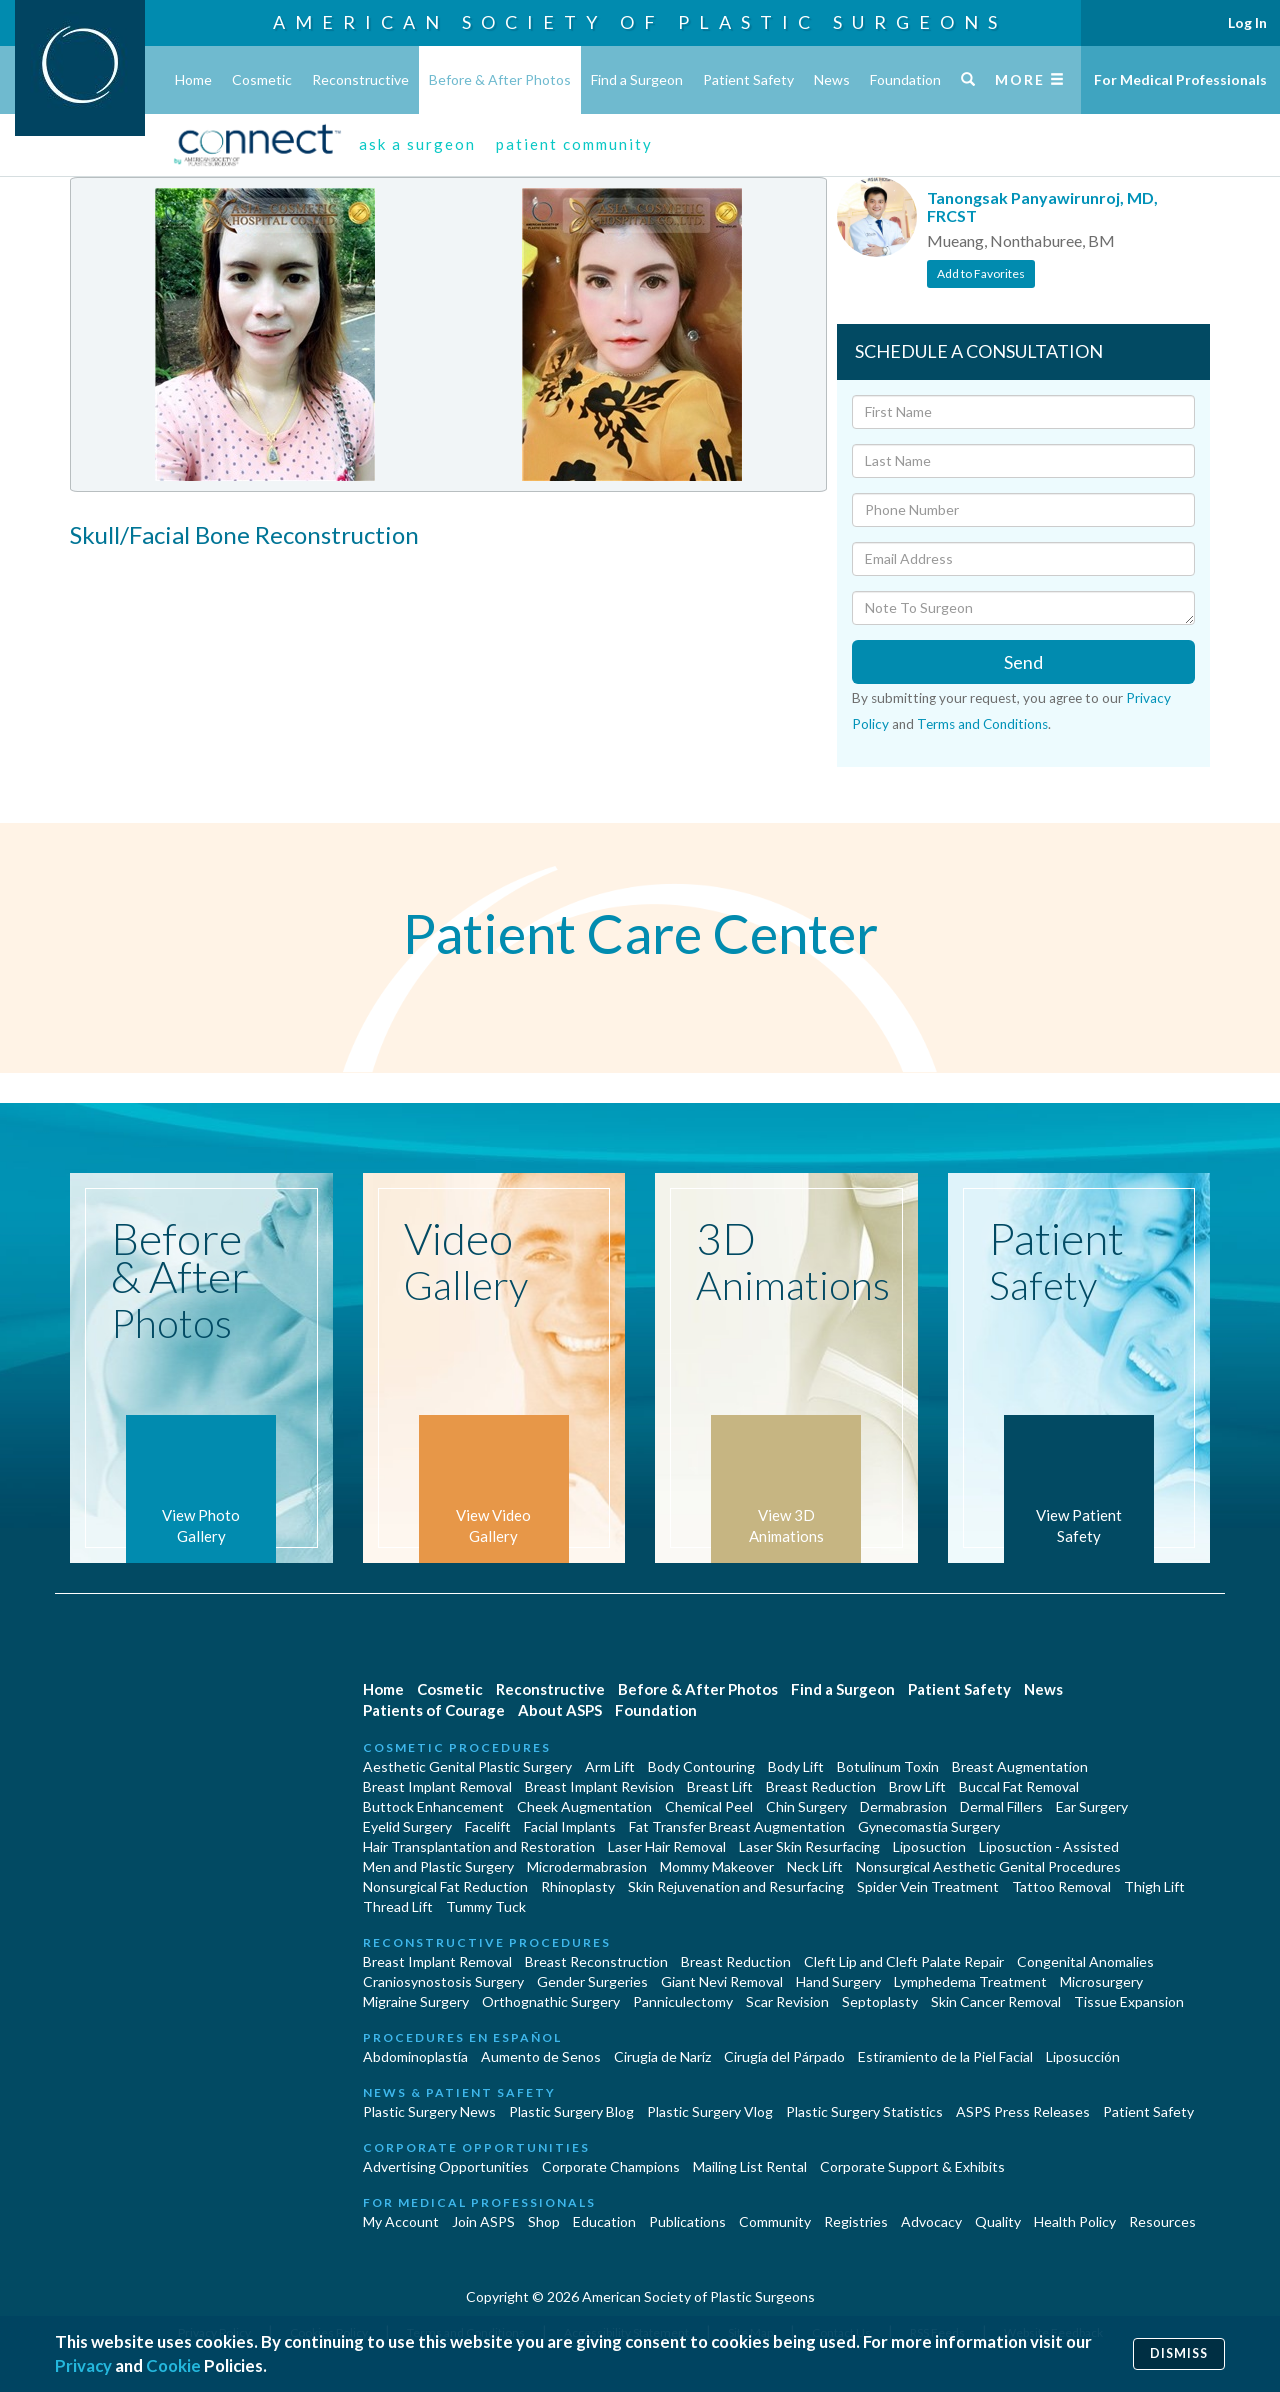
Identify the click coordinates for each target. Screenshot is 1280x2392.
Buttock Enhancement (433, 1806)
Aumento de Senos (541, 2056)
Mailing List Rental (750, 2166)
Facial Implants (570, 1826)
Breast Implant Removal (437, 1786)
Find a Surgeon (637, 79)
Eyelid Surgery (407, 1826)
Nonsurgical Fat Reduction (445, 1886)
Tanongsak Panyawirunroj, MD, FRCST (1042, 206)
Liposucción (1083, 2056)
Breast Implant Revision (599, 1786)
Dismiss (1179, 2353)
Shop (544, 2221)
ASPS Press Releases (1023, 2111)
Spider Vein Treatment (928, 1886)
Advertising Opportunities (446, 2166)
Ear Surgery (1092, 1806)
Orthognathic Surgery (551, 2001)
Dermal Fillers (1001, 1806)
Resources (1162, 2221)
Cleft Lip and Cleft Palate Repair (904, 1961)
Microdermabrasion (587, 1866)
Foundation (905, 79)
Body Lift (796, 1766)
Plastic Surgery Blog (571, 2111)
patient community (574, 144)
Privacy (83, 2365)
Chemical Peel (709, 1806)
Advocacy (931, 2221)
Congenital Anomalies (1085, 1961)
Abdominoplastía (415, 2056)
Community (775, 2221)
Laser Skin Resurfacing (809, 1846)
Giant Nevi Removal (722, 1981)
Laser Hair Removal (667, 1846)
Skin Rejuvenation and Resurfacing (736, 1886)
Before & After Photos (500, 79)
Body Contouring (701, 1766)
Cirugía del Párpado (784, 2056)
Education (604, 2221)
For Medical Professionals (1180, 79)
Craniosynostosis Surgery (443, 1981)
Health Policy (1075, 2221)
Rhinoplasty (578, 1886)
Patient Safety (748, 79)
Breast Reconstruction (596, 1961)
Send (1023, 662)
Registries (856, 2221)
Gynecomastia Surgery (929, 1826)
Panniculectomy (683, 2001)
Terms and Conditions (982, 724)
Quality (998, 2221)
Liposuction (929, 1846)
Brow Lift (917, 1786)
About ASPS (560, 1710)
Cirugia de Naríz (662, 2056)
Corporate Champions (611, 2166)
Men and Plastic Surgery (438, 1866)
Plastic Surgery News (429, 2111)
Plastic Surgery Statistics (864, 2111)
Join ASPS (483, 2221)
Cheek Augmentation (584, 1806)
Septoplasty (880, 2001)
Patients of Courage (434, 1710)
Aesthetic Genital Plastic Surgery (467, 1766)
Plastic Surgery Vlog (710, 2111)
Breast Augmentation (1020, 1766)
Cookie (173, 2365)
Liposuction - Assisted (1049, 1846)
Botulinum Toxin (888, 1766)
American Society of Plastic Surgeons (640, 22)
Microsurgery (1101, 1981)
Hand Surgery (838, 1981)
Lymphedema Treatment (970, 1981)
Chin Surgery (806, 1806)
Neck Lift (815, 1866)
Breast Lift (720, 1786)
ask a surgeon (417, 144)
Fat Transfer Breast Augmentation (737, 1826)
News (832, 79)
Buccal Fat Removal (1019, 1786)
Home (193, 79)
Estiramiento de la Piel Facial (945, 2056)
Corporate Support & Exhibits (912, 2166)
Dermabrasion (903, 1806)
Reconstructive (360, 79)
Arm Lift (610, 1766)
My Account (401, 2221)
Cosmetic (262, 79)
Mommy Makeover (717, 1866)
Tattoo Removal (1061, 1886)
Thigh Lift (1154, 1886)
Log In (1247, 22)
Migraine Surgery (416, 2001)
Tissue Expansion (1129, 2001)
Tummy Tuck (486, 1906)
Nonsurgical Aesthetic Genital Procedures (988, 1866)
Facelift (488, 1826)
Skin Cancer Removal (996, 2001)
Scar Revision (787, 2001)
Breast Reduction (821, 1786)
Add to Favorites (981, 273)
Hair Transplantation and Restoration (479, 1846)
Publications (687, 2221)
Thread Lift (398, 1906)
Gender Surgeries (592, 1981)
